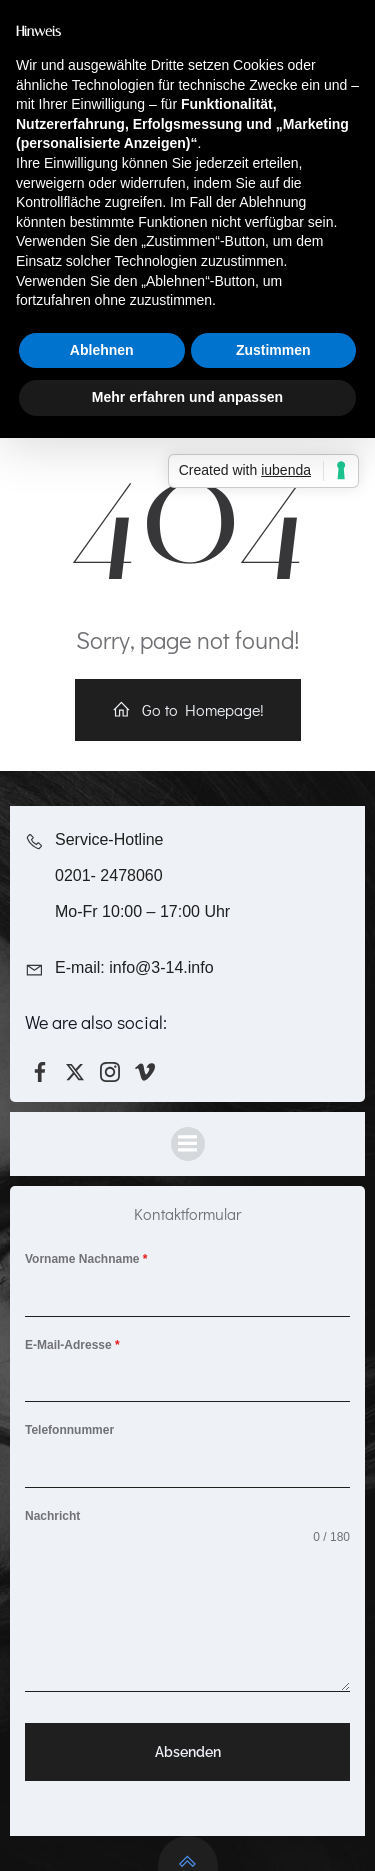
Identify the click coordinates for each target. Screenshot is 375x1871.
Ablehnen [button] (102, 350)
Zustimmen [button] (273, 350)
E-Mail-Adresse (72, 1345)
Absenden (188, 1752)
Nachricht (52, 1516)
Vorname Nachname (86, 1259)
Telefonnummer (69, 1430)
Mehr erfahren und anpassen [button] (187, 397)
